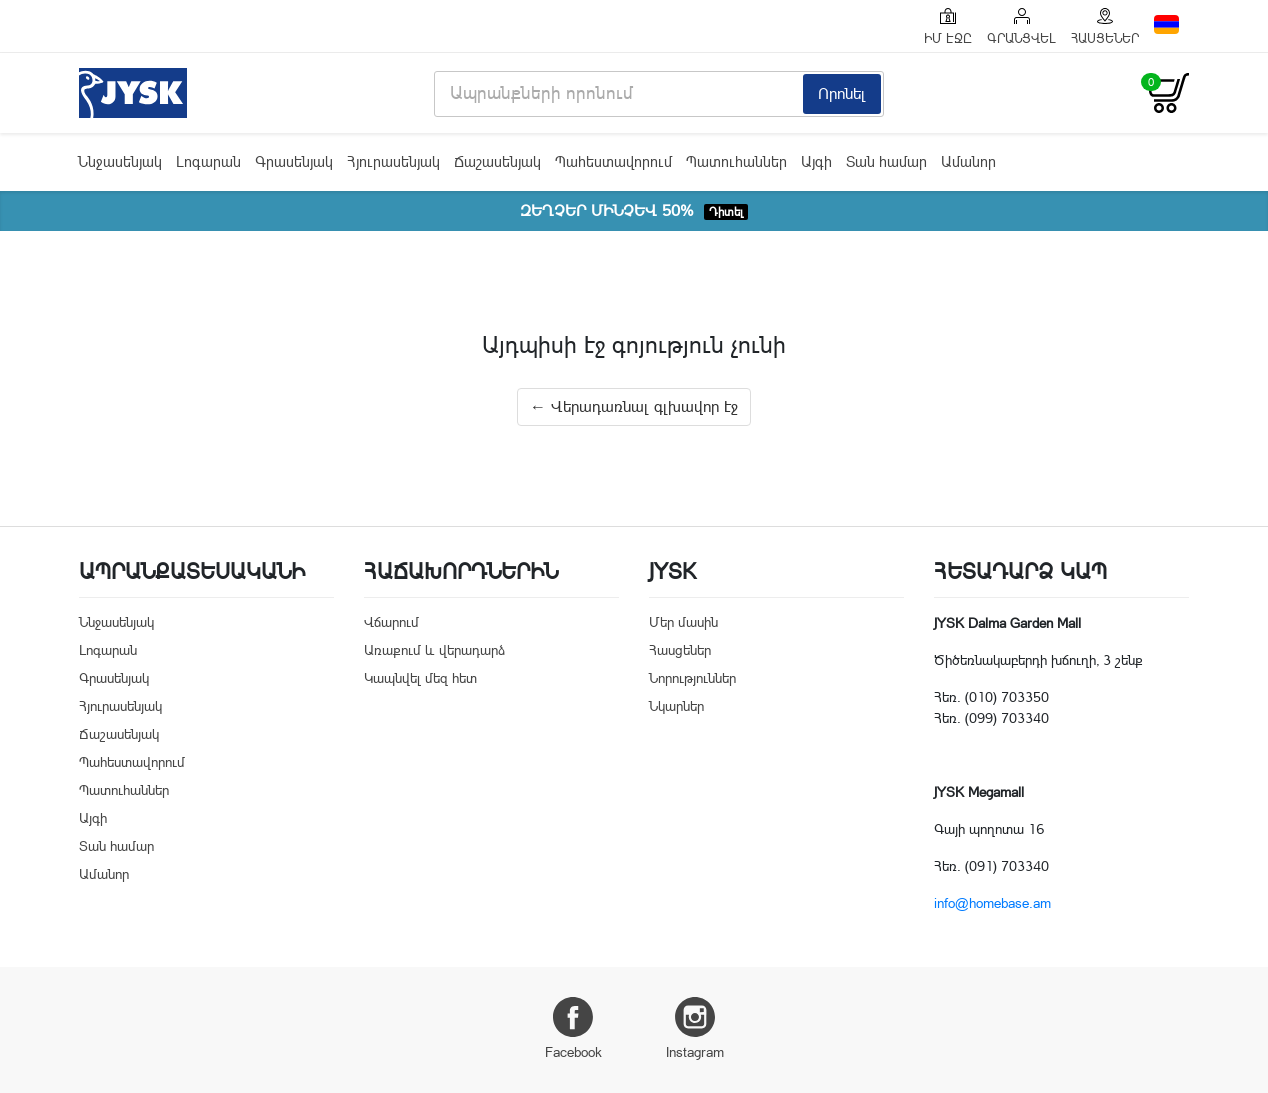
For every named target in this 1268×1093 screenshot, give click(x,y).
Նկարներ (676, 706)
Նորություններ (692, 678)
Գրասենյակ (294, 161)
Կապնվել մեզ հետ (420, 678)
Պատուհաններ (736, 161)
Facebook (573, 1028)
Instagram (695, 1028)
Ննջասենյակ (120, 161)
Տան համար (886, 161)
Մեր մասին (683, 622)
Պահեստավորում (613, 161)
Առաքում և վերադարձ (434, 650)
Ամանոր (968, 161)
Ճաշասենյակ (497, 161)
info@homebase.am (992, 903)
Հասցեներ (680, 650)
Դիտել (726, 212)
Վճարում (391, 622)
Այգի (816, 161)
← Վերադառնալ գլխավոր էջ (634, 406)
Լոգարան (208, 161)
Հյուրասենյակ (393, 161)
